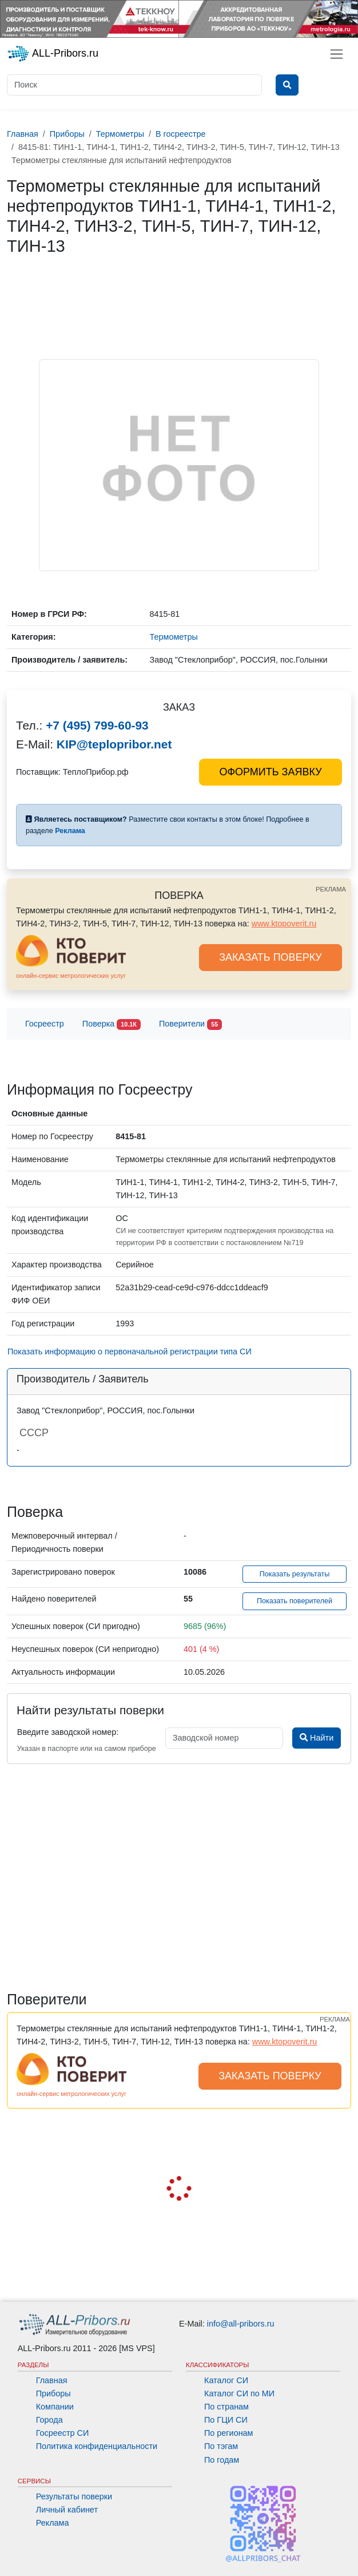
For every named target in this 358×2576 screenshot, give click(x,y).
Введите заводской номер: (67, 1732)
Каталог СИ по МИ (239, 2393)
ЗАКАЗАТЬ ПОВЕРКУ (270, 957)
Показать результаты (295, 1574)
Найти (316, 1737)
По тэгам (221, 2446)
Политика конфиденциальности (96, 2446)
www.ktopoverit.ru (284, 923)
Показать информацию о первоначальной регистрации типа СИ (129, 1351)
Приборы (53, 2393)
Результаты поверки (74, 2496)
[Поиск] (134, 85)
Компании (55, 2406)
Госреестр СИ (62, 2433)
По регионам (228, 2433)
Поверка (111, 1024)
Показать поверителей (294, 1601)
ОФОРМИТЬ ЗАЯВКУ (270, 772)
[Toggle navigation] (336, 54)
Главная (51, 2380)
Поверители (190, 1024)
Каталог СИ (226, 2380)
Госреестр (44, 1023)
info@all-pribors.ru (241, 2323)
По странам (226, 2406)
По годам (221, 2459)
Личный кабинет (67, 2509)
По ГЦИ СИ (226, 2419)
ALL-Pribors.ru (52, 53)
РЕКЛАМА (331, 889)
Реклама (52, 2522)
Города (49, 2419)
